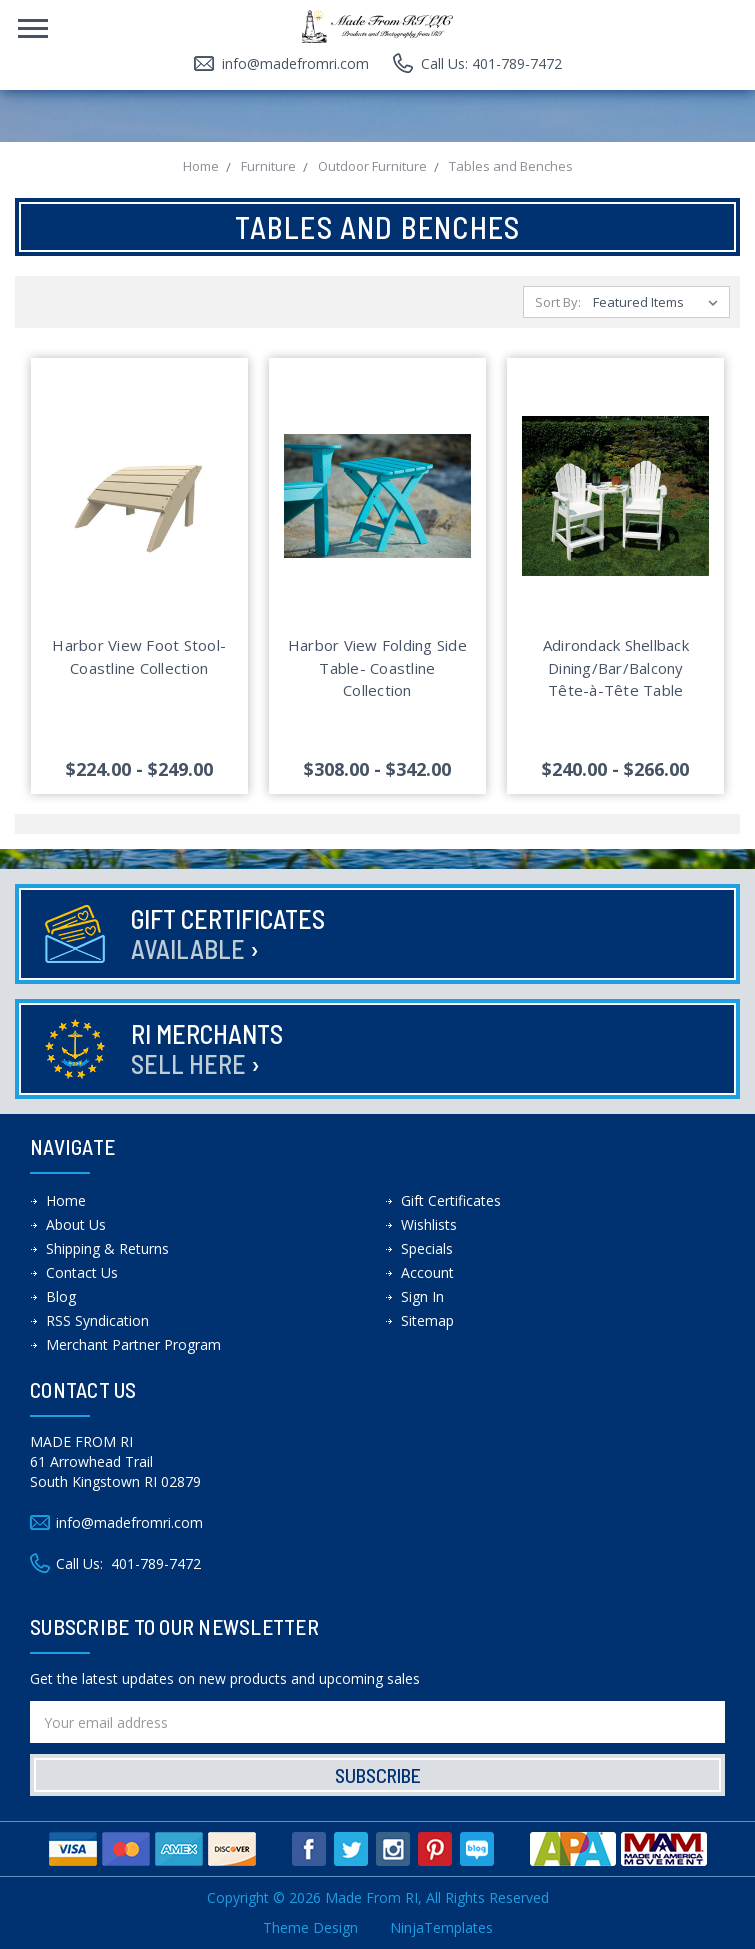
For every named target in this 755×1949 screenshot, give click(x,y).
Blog (61, 1296)
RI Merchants (207, 1048)
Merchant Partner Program (133, 1344)
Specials (427, 1248)
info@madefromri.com (295, 63)
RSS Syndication (97, 1320)
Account (427, 1272)
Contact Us (82, 1272)
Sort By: (558, 302)
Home (66, 1200)
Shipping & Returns (107, 1248)
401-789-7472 (156, 1563)
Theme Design (310, 1927)
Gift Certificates (228, 933)
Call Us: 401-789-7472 (491, 63)
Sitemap (427, 1320)
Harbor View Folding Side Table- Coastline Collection (377, 667)
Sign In (422, 1296)
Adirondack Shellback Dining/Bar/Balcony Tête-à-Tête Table (616, 667)
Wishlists (429, 1224)
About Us (76, 1224)
